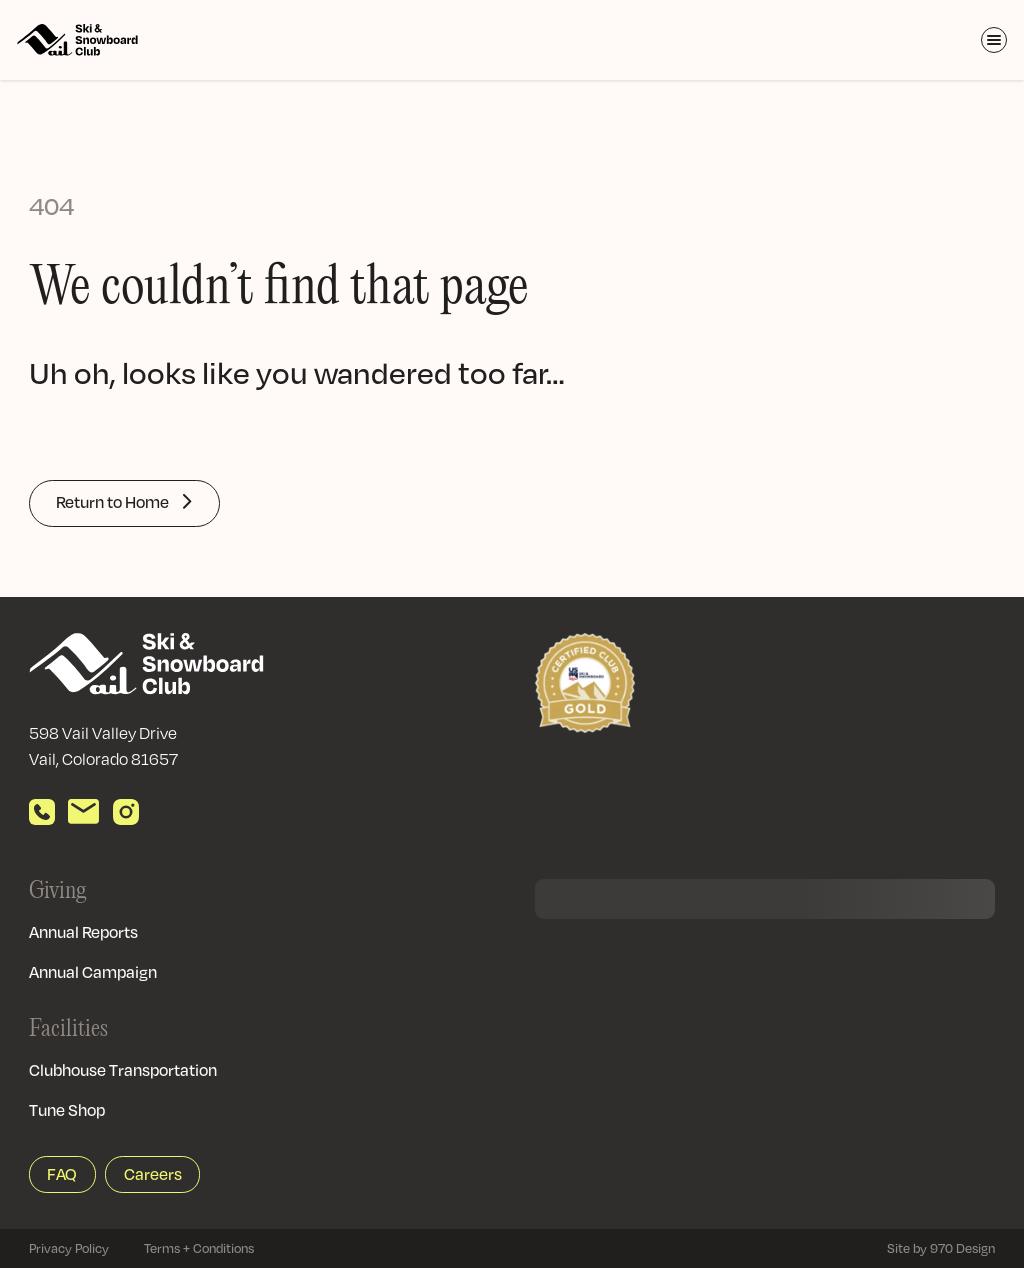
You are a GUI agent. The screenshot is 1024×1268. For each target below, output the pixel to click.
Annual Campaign (93, 972)
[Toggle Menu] (994, 40)
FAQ (62, 1174)
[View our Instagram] (126, 812)
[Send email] (83, 812)
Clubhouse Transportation (123, 1070)
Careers (153, 1174)
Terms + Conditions (199, 1248)
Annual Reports (83, 932)
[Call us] (42, 812)
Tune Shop (67, 1110)
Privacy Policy (69, 1248)
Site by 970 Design (941, 1248)
